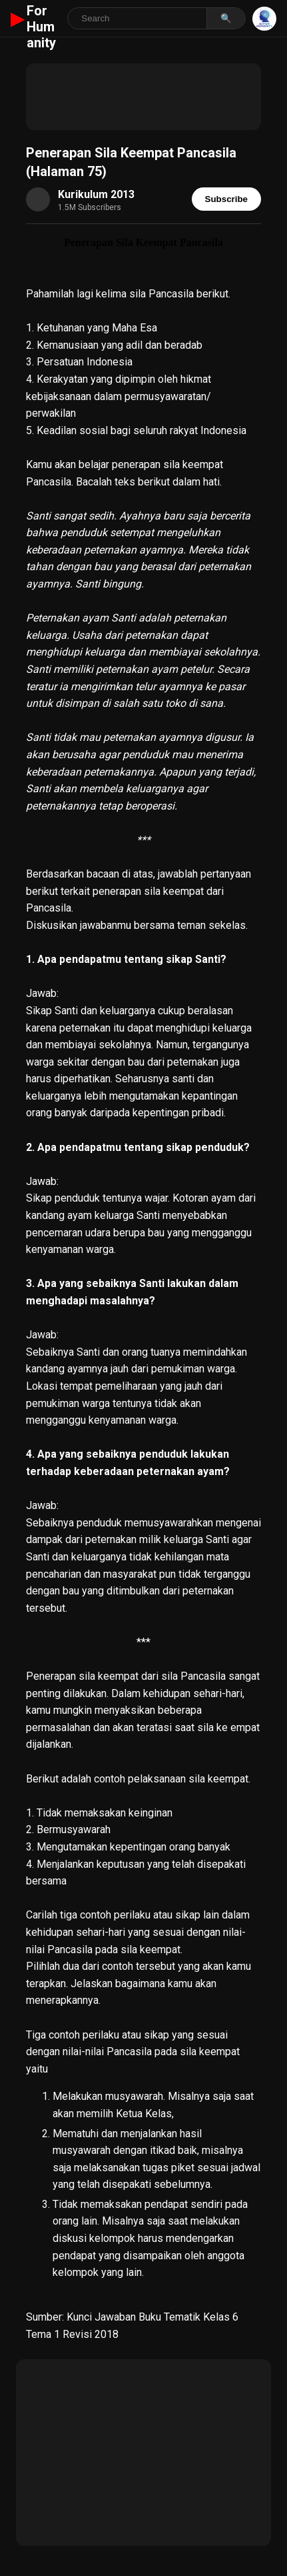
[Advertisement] (143, 96)
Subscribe (226, 199)
